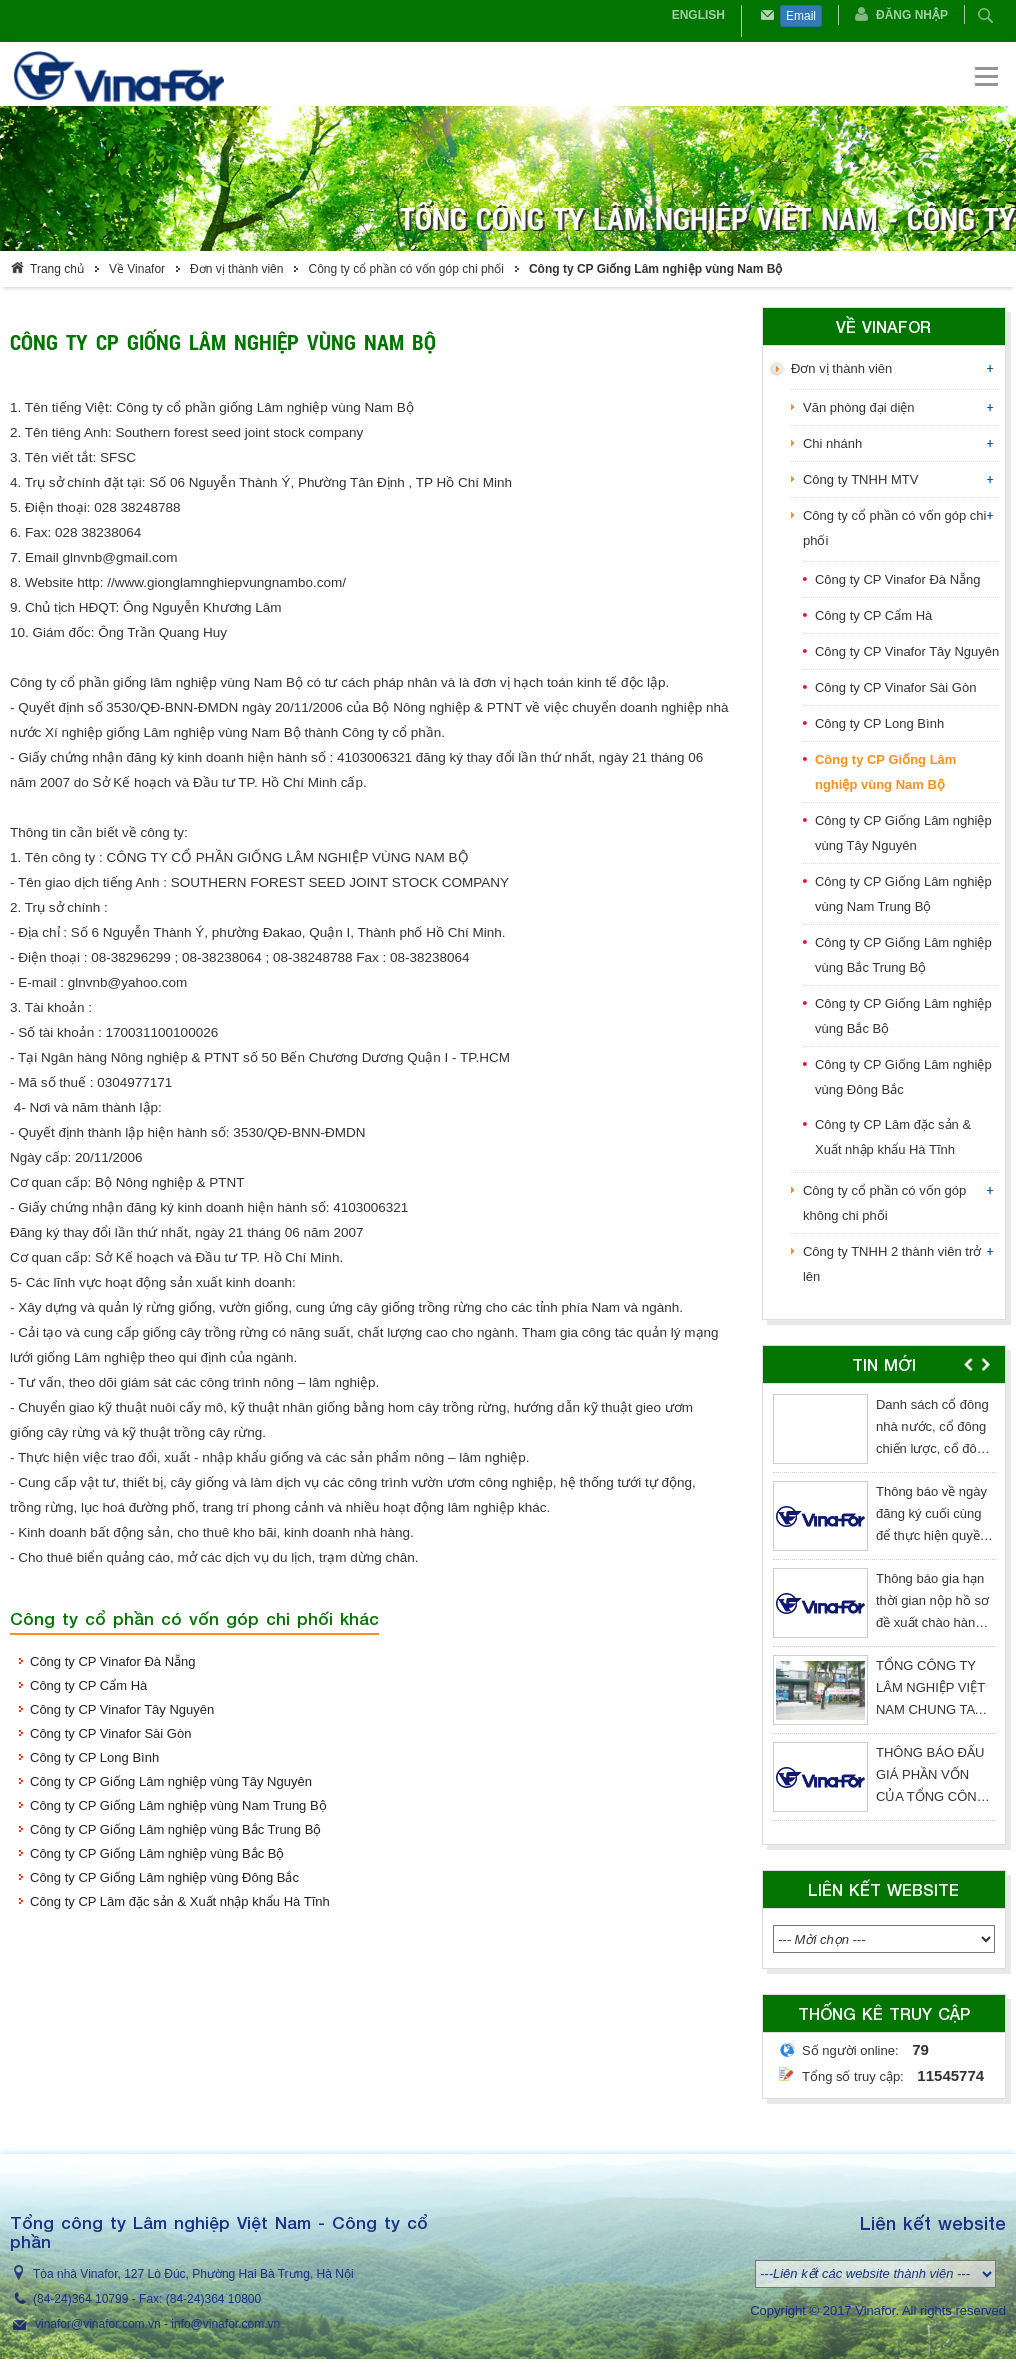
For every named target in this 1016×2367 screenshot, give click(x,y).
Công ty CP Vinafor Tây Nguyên (122, 1709)
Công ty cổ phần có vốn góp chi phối (405, 269)
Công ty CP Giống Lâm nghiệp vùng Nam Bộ (655, 269)
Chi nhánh (832, 443)
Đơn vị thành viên (236, 269)
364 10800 (232, 2299)
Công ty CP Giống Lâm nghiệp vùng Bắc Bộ (157, 1853)
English (698, 15)
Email (801, 16)
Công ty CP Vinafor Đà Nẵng (113, 1661)
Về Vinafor (137, 269)
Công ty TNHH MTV (860, 479)
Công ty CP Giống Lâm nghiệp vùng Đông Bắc (164, 1877)
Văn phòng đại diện (859, 407)
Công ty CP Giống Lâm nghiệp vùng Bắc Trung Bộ (175, 1829)
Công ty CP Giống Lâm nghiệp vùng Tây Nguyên (171, 1781)
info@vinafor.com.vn (225, 2324)
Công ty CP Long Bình (94, 1757)
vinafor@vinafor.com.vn (98, 2324)
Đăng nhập (912, 15)
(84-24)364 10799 (80, 2299)
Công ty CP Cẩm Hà (88, 1685)
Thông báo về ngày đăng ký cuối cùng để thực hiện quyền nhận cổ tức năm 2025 (931, 1535)
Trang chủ (57, 269)
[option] (884, 1611)
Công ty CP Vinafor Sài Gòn (110, 1733)
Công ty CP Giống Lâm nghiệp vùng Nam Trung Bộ (178, 1805)
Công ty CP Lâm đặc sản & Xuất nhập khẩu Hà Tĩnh (180, 1901)
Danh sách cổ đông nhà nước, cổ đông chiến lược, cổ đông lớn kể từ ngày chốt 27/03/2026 (933, 1448)
